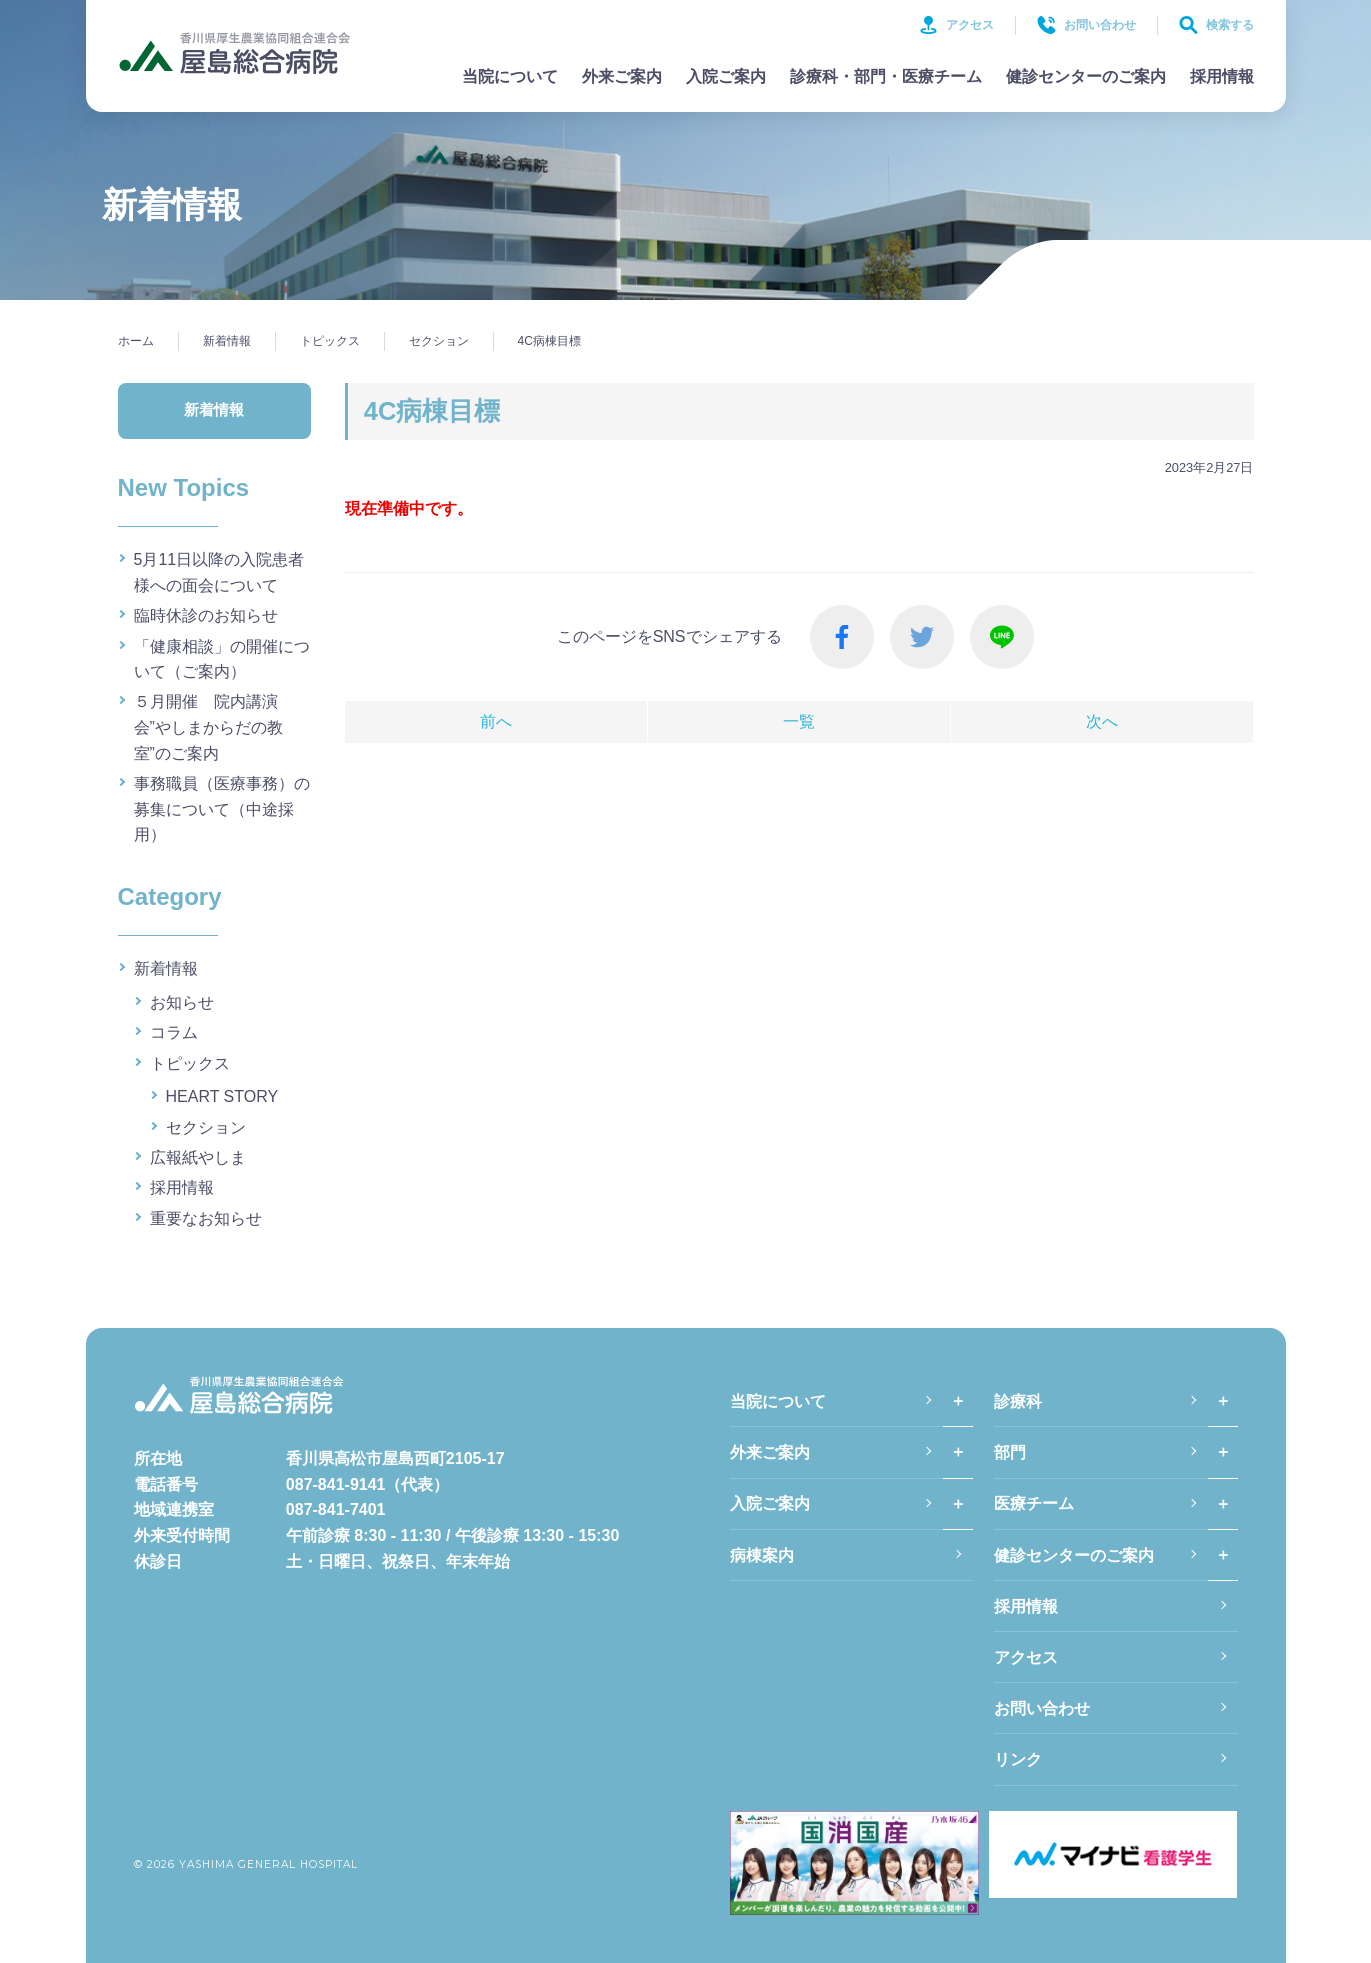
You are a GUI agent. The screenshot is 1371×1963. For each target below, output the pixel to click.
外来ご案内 (622, 76)
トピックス (190, 1063)
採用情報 (1222, 76)
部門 (1010, 1452)
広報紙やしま (198, 1157)
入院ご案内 (726, 76)
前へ (496, 721)
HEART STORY (222, 1096)
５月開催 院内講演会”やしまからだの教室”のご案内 (208, 727)
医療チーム (1034, 1503)
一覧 (799, 721)
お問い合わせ (1086, 25)
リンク (1018, 1759)
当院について (510, 76)
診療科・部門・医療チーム (886, 76)
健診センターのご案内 (1086, 76)
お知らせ (182, 1002)
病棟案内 (762, 1555)
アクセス (956, 25)
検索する (1216, 25)
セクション (206, 1127)
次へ (1102, 721)
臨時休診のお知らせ (206, 615)
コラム (174, 1032)
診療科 (1018, 1401)
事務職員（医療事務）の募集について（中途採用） (222, 809)
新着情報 (166, 968)
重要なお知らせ (206, 1218)
